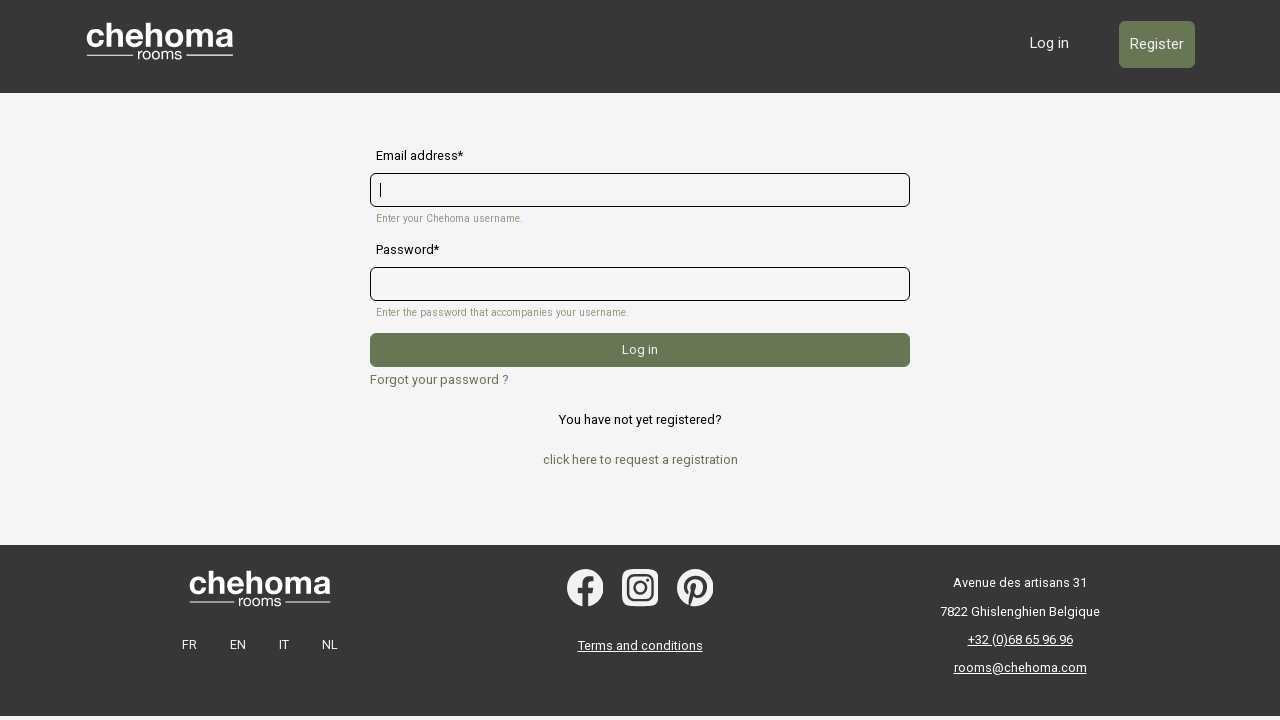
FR (189, 644)
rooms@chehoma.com (1020, 667)
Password (405, 250)
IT (284, 644)
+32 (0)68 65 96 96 (1020, 639)
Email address (417, 156)
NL (330, 644)
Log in (1049, 43)
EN (238, 644)
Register (1157, 44)
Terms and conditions (640, 645)
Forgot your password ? (439, 379)
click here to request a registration (640, 459)
